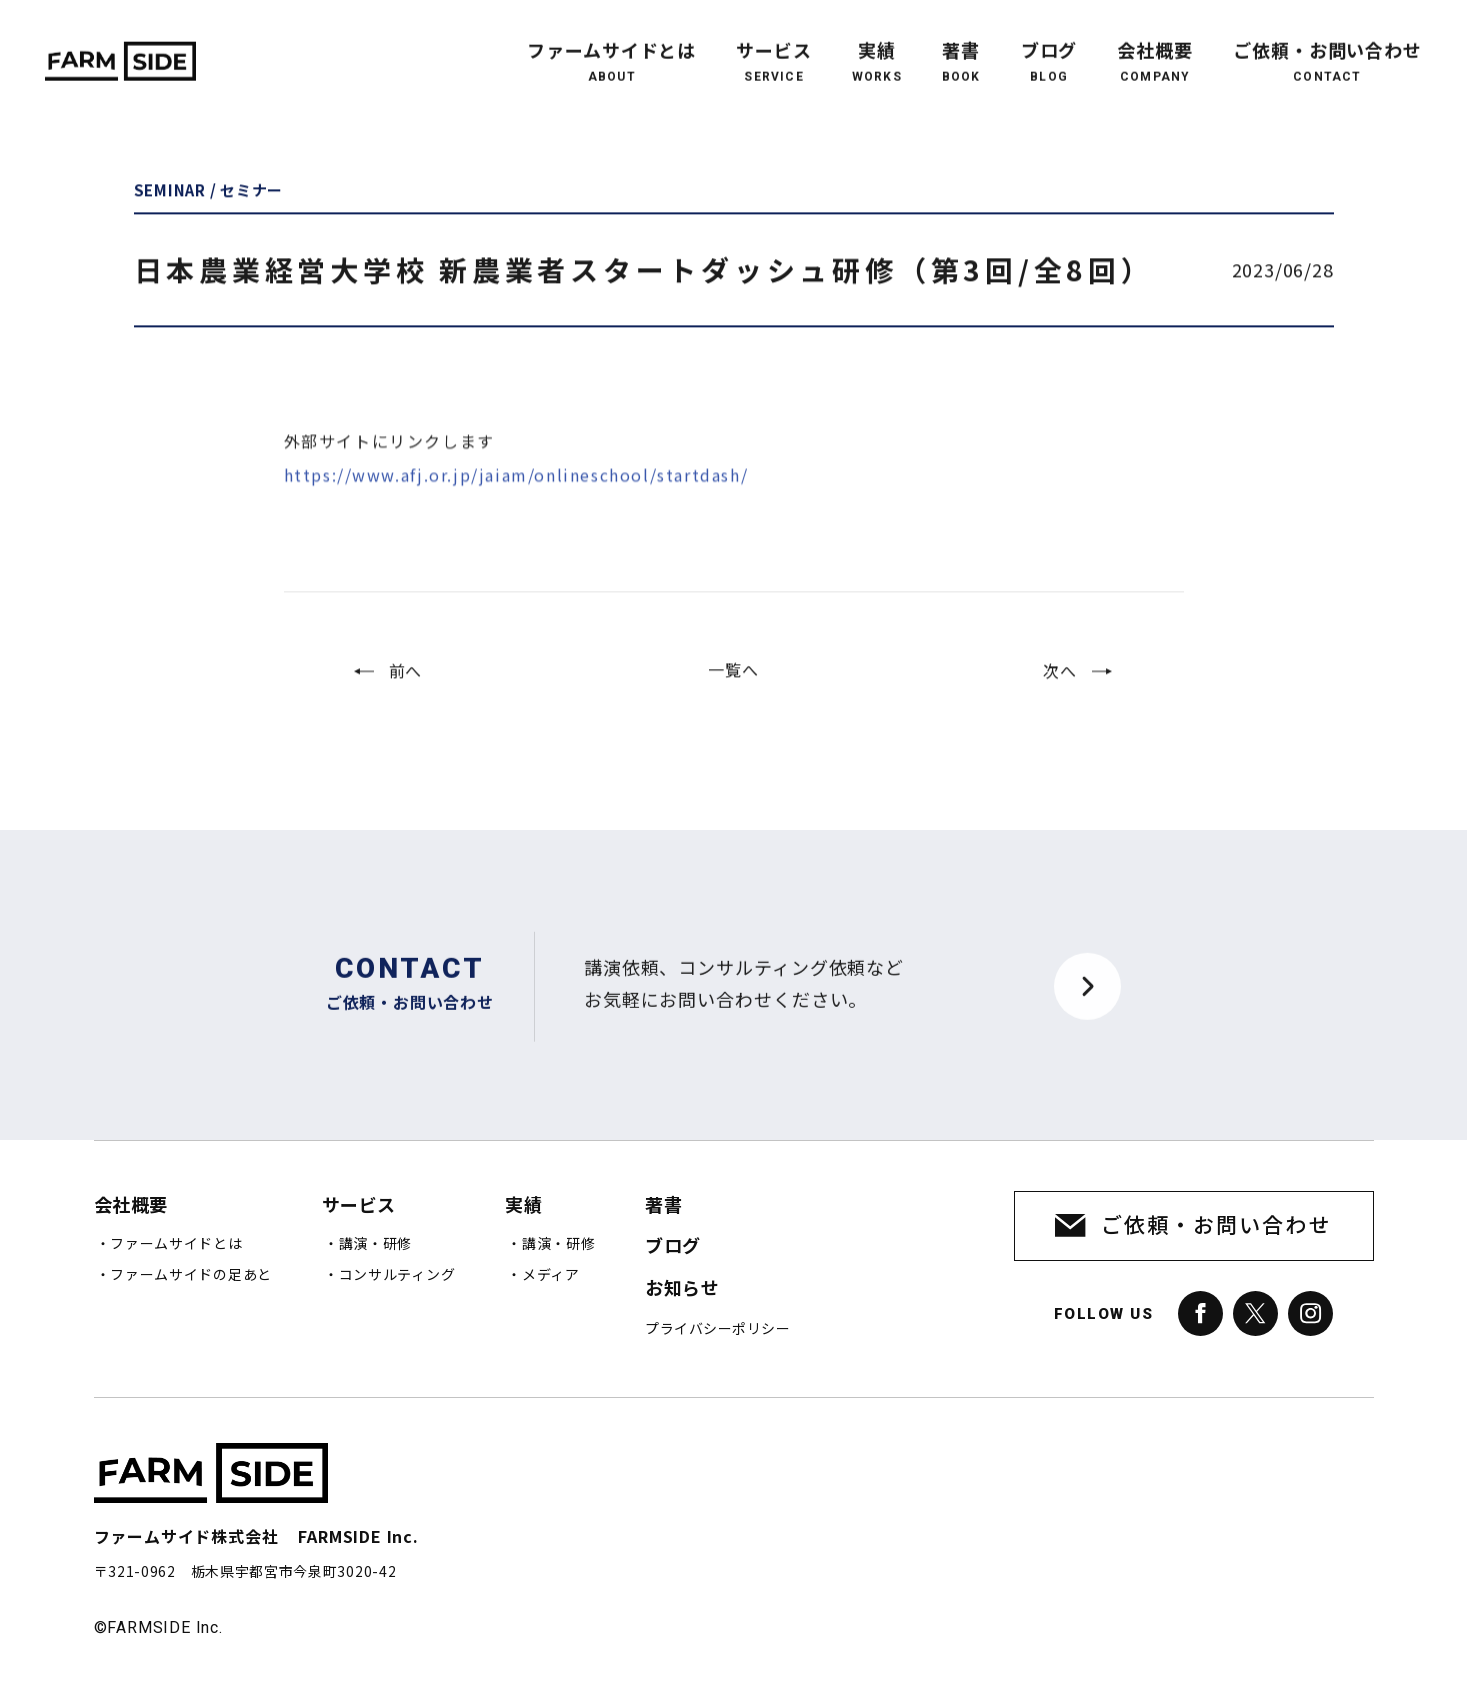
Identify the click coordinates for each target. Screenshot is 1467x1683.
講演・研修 (376, 1244)
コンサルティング (397, 1275)
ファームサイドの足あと (191, 1275)
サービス (774, 45)
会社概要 (1155, 45)
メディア (551, 1275)
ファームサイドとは (611, 45)
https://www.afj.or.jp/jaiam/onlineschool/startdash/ (516, 510)
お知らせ (682, 1288)
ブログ (1049, 45)
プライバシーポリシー (717, 1329)
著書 (961, 45)
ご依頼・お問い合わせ (1327, 45)
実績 (877, 45)
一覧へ (733, 687)
